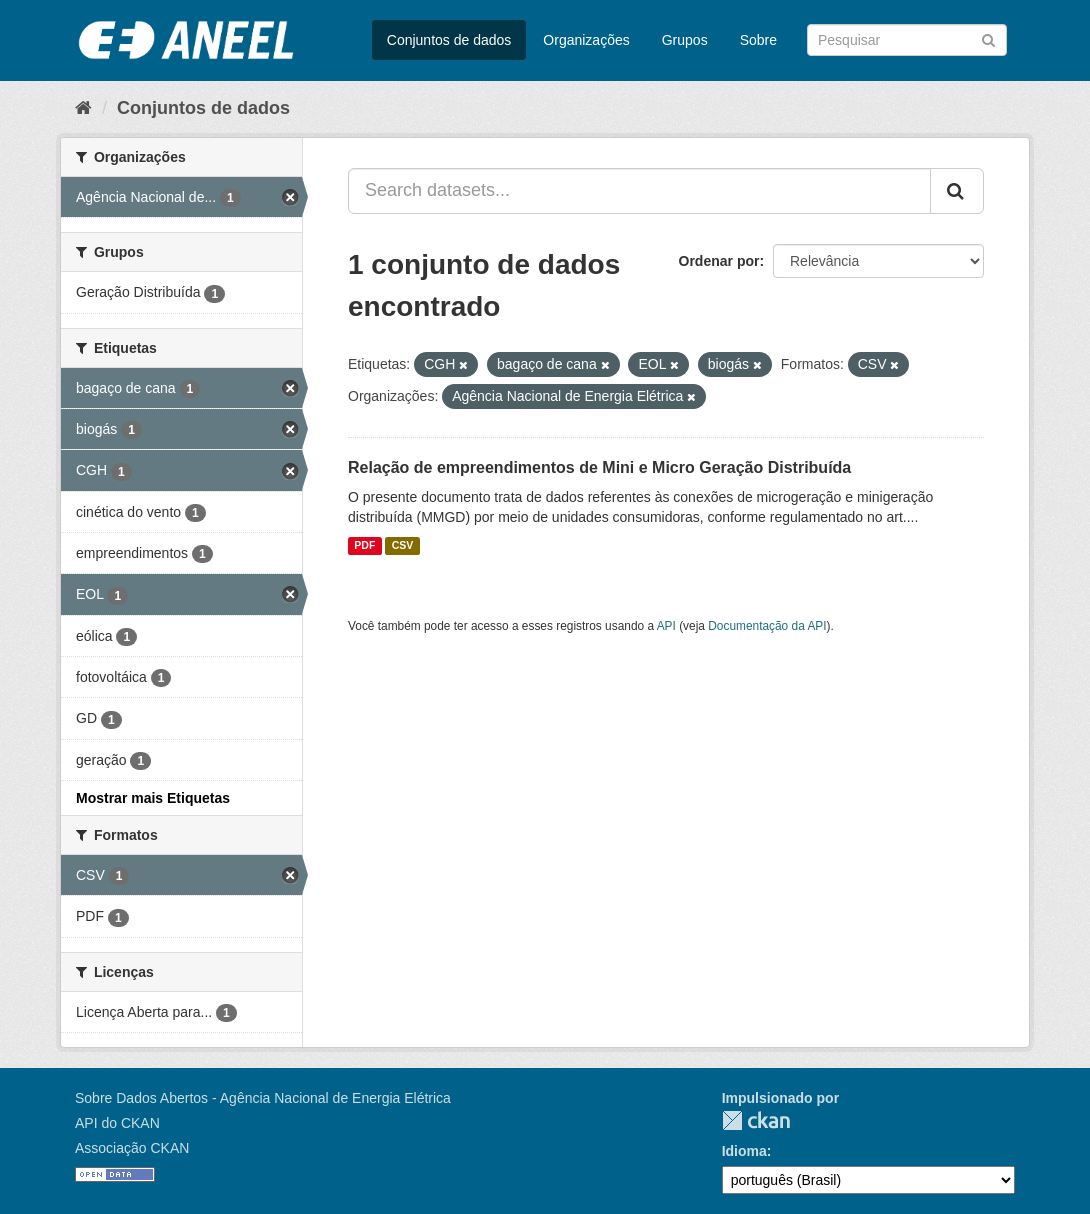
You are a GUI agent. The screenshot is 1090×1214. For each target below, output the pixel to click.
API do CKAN (117, 1123)
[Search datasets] (907, 40)
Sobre (758, 40)
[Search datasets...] (639, 191)
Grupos (685, 40)
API (666, 626)
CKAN (756, 1120)
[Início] (83, 108)
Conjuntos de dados (449, 40)
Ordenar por (719, 261)
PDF (364, 546)
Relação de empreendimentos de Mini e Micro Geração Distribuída (599, 467)
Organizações (586, 40)
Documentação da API (767, 626)
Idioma (744, 1151)
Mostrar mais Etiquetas (153, 798)
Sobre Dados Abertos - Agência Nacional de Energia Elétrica (263, 1098)
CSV (403, 546)
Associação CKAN (132, 1148)
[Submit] (988, 38)
